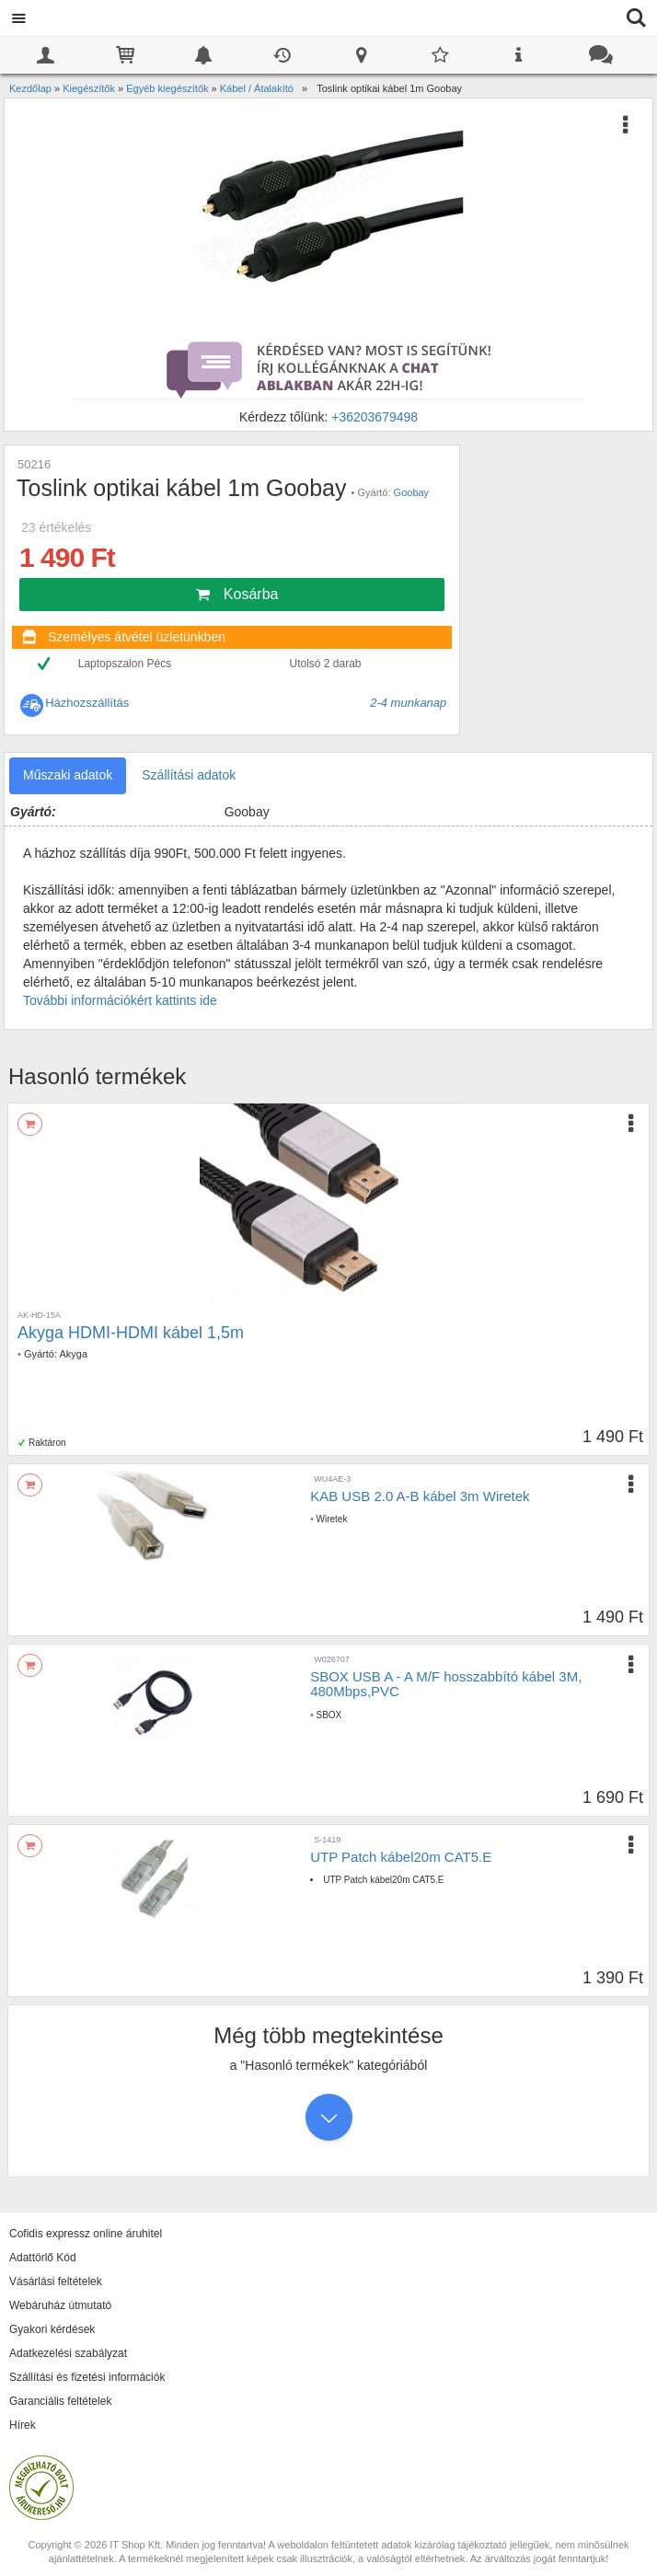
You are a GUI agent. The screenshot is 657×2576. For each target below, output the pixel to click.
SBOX (328, 1715)
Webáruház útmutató (60, 2305)
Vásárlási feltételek (55, 2281)
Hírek (22, 2425)
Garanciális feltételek (60, 2401)
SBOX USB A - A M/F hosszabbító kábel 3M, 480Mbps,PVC (446, 1684)
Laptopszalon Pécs (124, 663)
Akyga (73, 1353)
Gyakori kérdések (52, 2329)
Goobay (412, 492)
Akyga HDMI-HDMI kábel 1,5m (130, 1332)
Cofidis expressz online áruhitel (85, 2233)
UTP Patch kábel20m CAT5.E (400, 1857)
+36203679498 (374, 417)
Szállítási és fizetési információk (87, 2377)
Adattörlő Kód (42, 2257)
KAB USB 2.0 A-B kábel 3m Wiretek (419, 1496)
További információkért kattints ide (120, 1000)
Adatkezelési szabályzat (68, 2353)
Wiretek (331, 1519)
